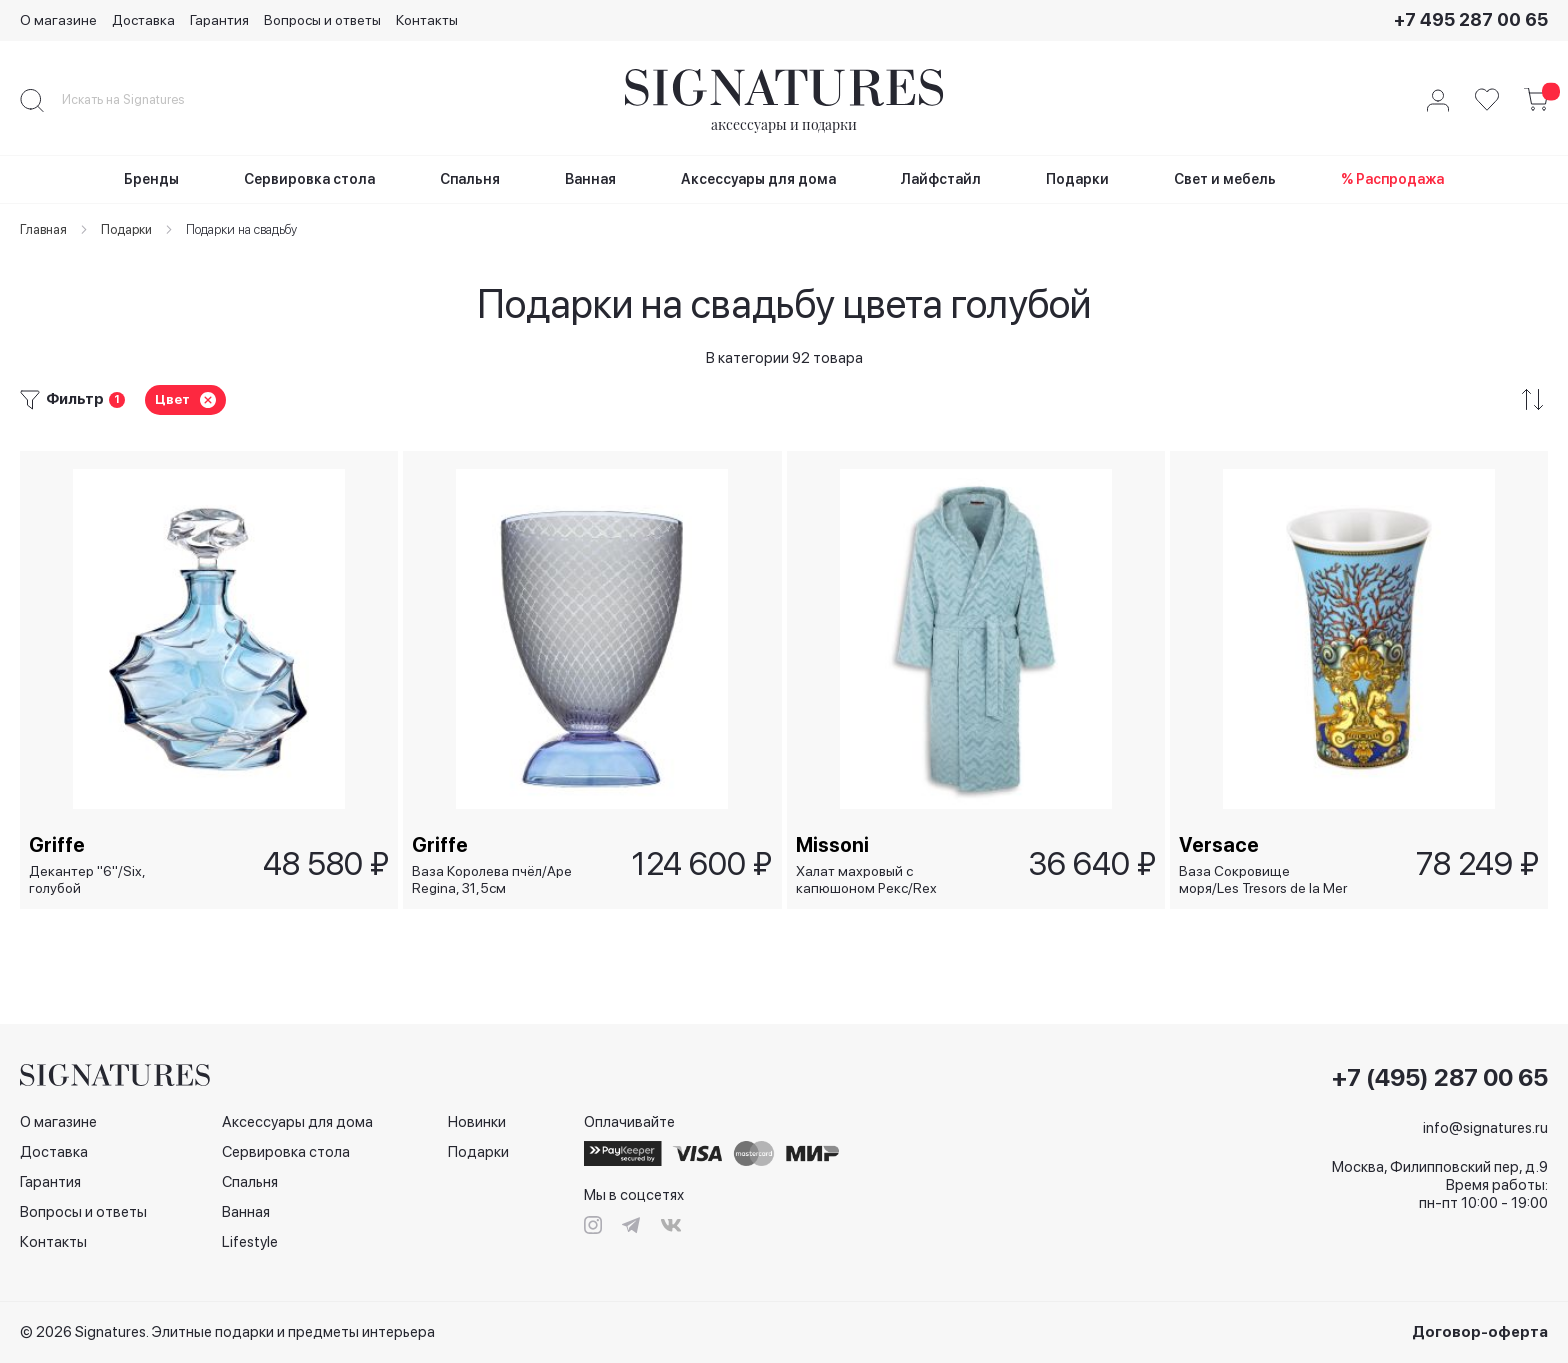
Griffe (58, 844)
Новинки (477, 1122)
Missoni (833, 844)
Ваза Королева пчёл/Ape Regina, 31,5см (493, 879)
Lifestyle (250, 1242)
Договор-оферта (1480, 1332)
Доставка (143, 20)
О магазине (58, 20)
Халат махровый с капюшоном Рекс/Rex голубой (867, 879)
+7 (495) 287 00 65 (1440, 1078)
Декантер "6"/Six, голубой (88, 879)
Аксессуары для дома (297, 1122)
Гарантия (219, 20)
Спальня (250, 1182)
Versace (1220, 844)
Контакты (427, 20)
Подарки (478, 1152)
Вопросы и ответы (322, 20)
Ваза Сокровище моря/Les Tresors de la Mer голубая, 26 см (1264, 879)
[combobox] (140, 100)
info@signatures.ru (1485, 1128)
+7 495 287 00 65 (1471, 19)
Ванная (246, 1212)
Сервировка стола (286, 1152)
